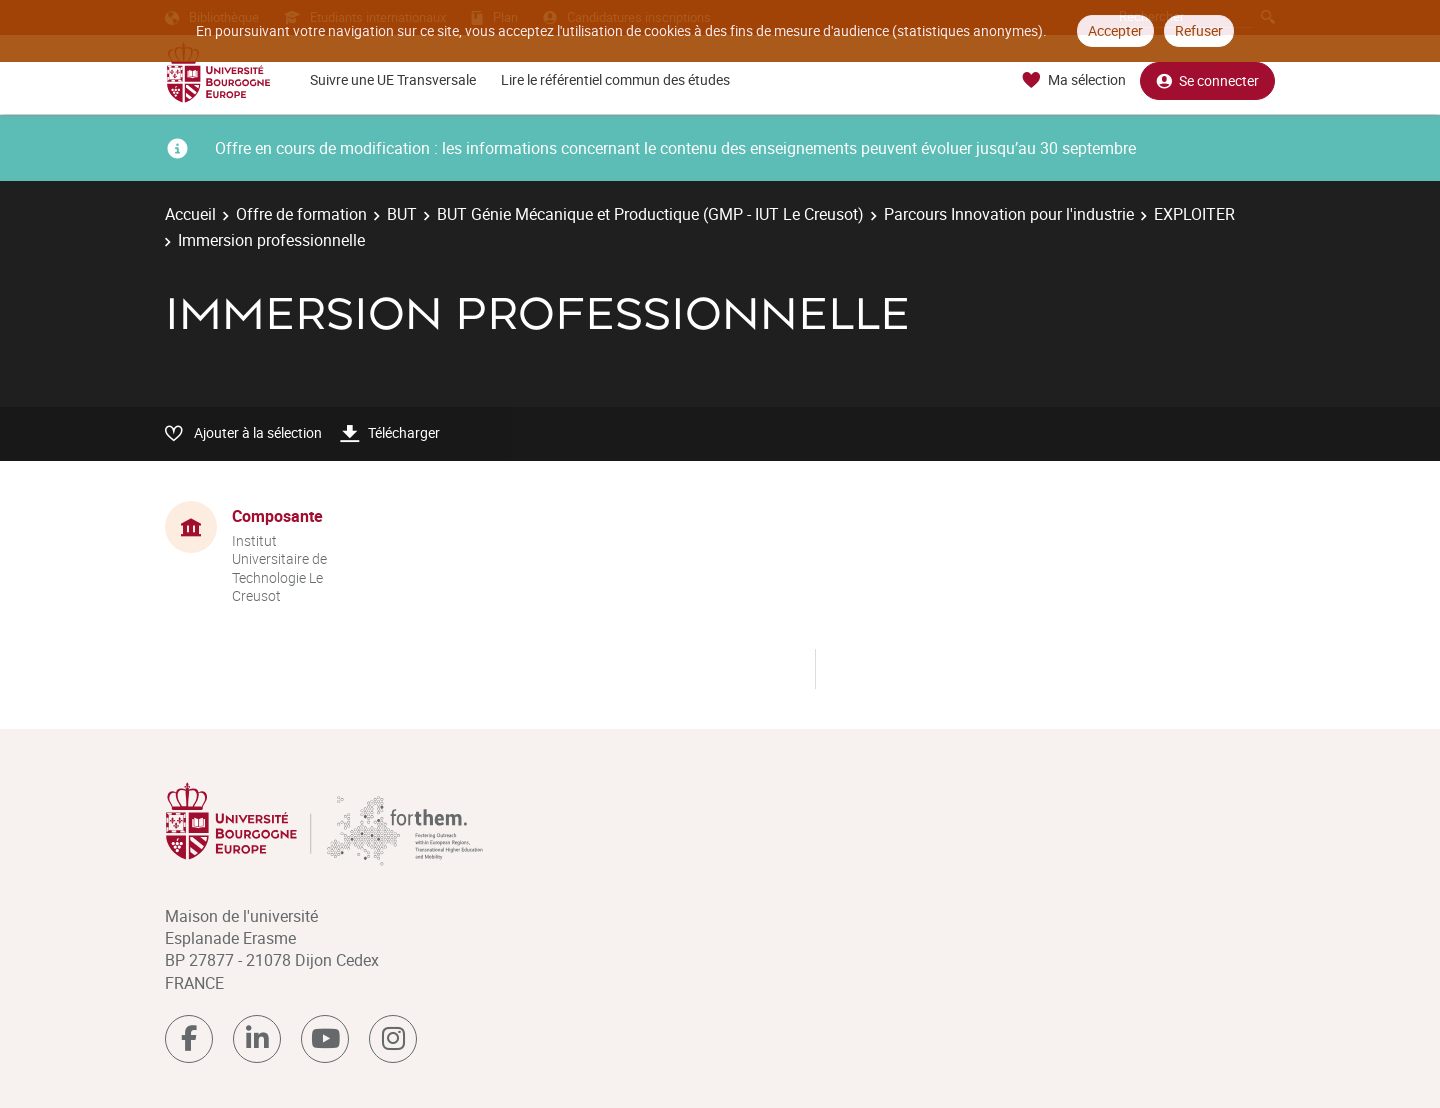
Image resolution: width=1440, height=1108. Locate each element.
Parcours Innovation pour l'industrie (1009, 214)
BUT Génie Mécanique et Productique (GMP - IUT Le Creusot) (650, 214)
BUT (402, 214)
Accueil (190, 214)
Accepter (1115, 30)
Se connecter (1207, 80)
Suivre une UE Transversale (393, 79)
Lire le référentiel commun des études (615, 79)
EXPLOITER (1194, 214)
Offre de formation (301, 214)
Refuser (1199, 30)
